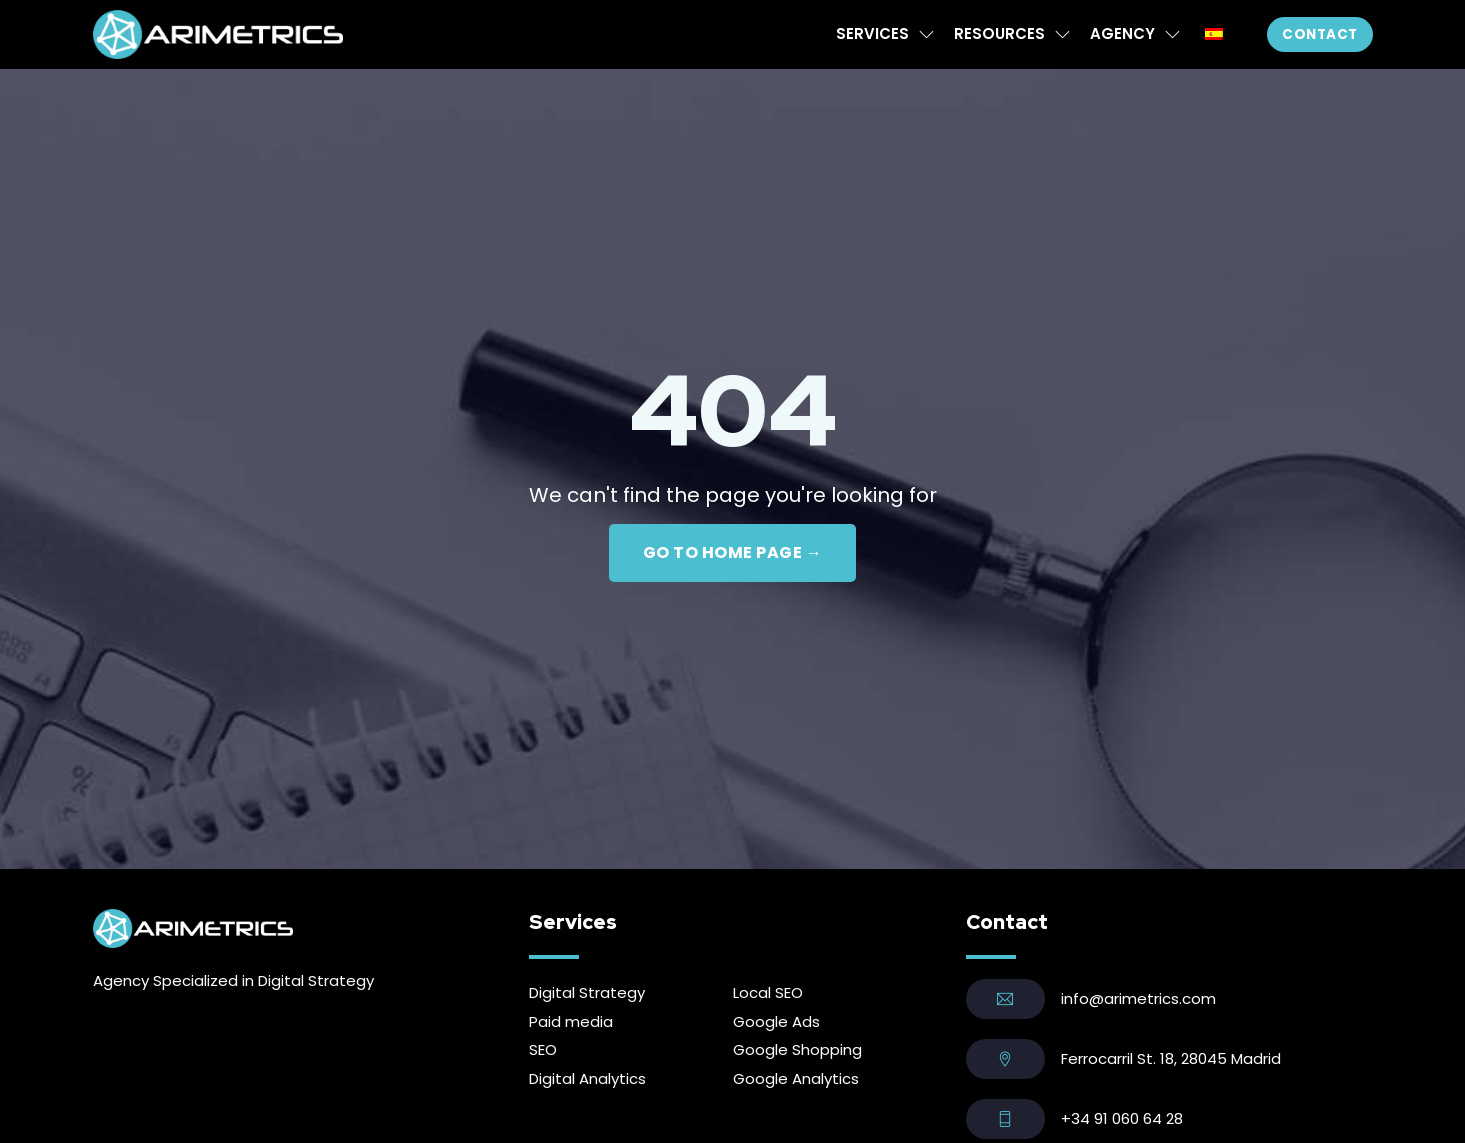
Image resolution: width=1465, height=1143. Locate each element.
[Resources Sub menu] (1062, 34)
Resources (999, 33)
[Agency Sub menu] (1172, 34)
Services (872, 33)
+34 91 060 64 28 (1122, 1118)
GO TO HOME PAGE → (733, 552)
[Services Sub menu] (926, 34)
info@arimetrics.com (1138, 998)
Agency (1122, 33)
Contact (1320, 34)
